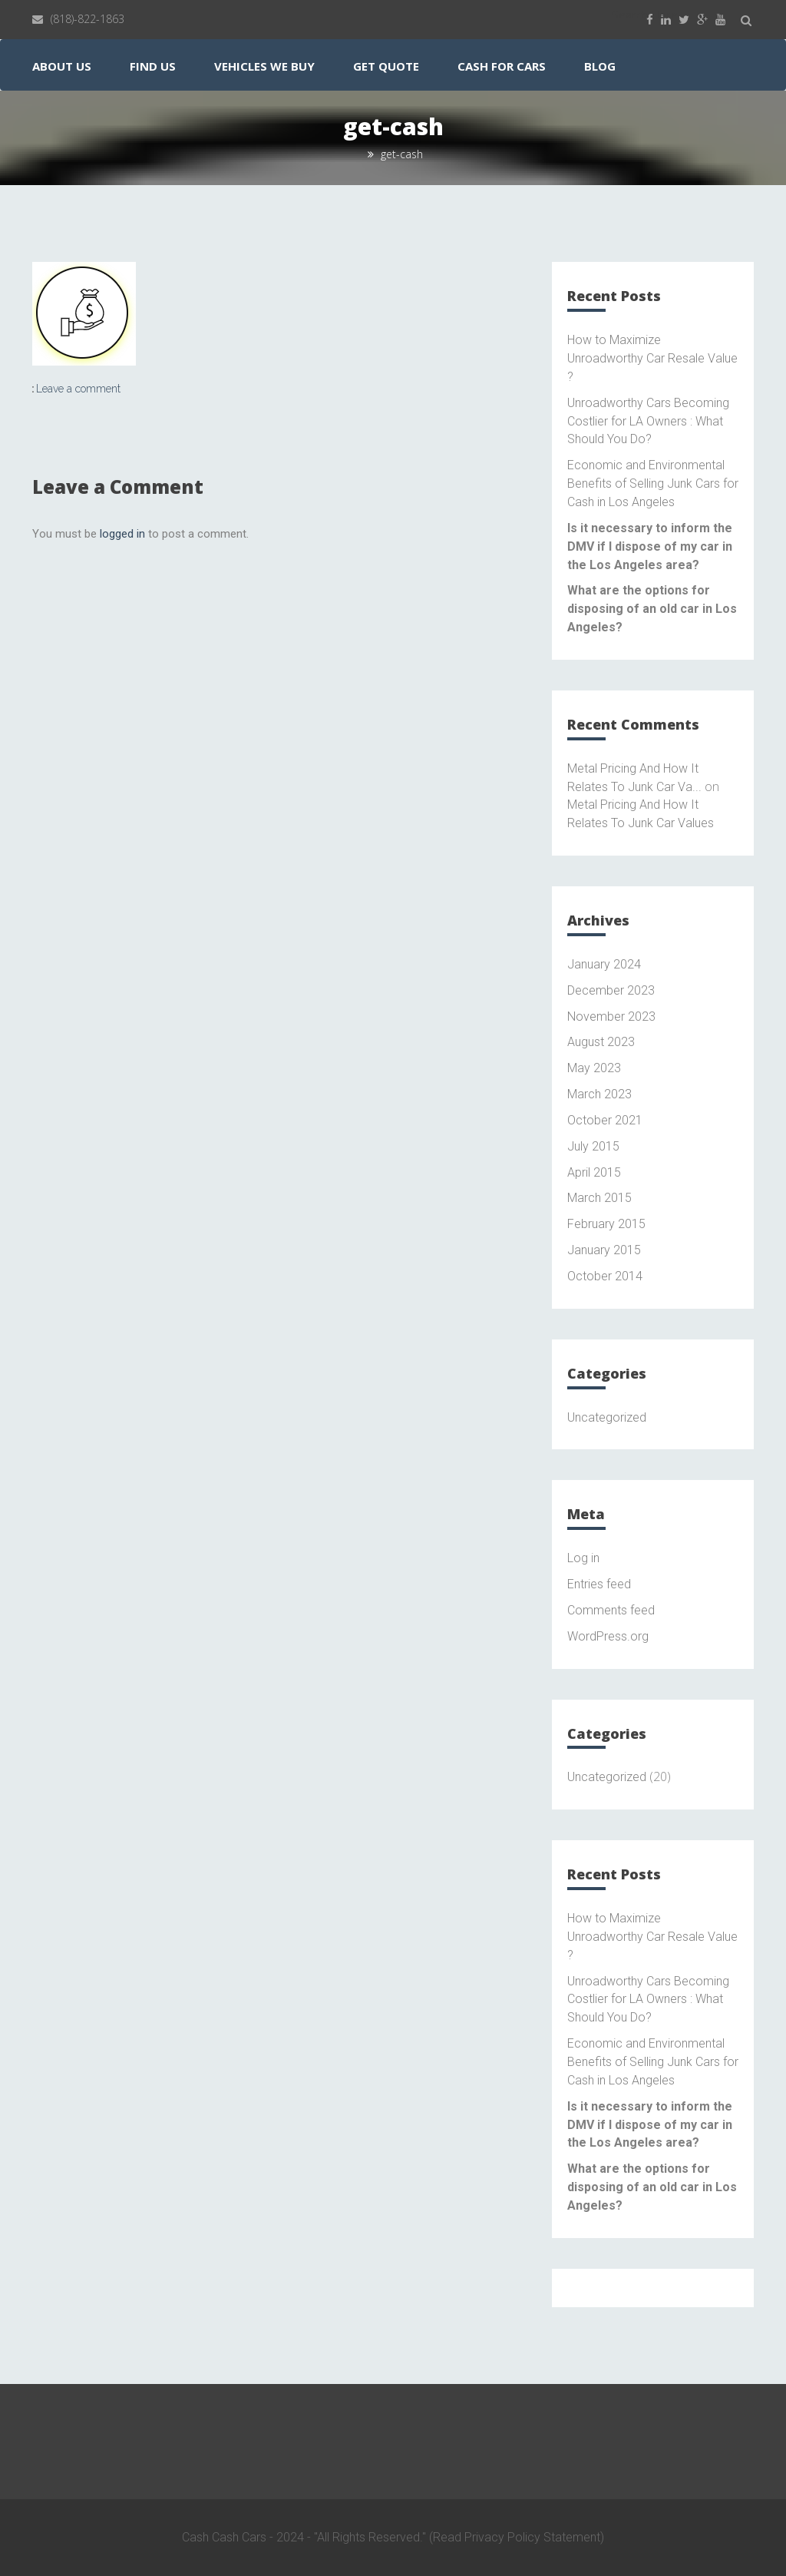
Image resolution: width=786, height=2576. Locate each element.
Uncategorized (606, 1417)
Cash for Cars (501, 66)
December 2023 (611, 990)
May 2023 (594, 1068)
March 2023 (599, 1094)
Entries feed (599, 1584)
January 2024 (604, 964)
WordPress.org (608, 1636)
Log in (583, 1558)
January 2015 (604, 1250)
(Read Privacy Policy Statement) (516, 2537)
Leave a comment (78, 388)
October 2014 (604, 1276)
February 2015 (606, 1224)
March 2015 (599, 1197)
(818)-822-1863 (87, 19)
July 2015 (593, 1146)
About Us (61, 66)
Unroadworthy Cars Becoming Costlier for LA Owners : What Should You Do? (648, 421)
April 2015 (594, 1172)
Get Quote (386, 66)
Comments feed (611, 1610)
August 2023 (601, 1042)
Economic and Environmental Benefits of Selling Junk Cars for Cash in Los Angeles (652, 483)
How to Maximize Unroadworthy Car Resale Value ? (652, 358)
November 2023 (611, 1016)
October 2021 (604, 1120)
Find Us (153, 66)
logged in (122, 534)
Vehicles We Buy (264, 66)
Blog (600, 66)
